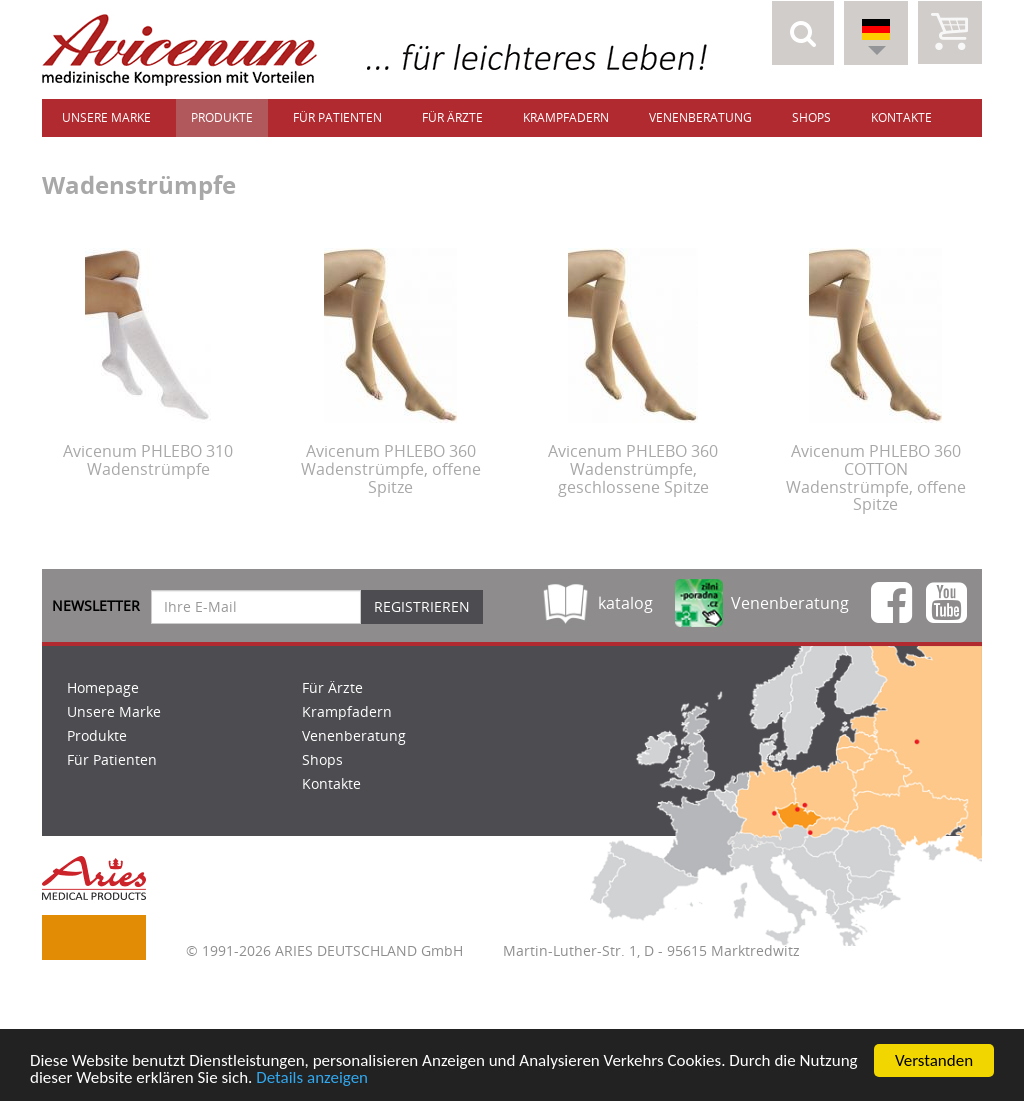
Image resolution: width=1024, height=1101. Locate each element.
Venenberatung (700, 117)
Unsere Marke (106, 117)
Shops (811, 117)
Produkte (222, 117)
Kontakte (901, 117)
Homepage (103, 687)
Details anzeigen (312, 1078)
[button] (803, 33)
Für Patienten (337, 117)
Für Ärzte (452, 117)
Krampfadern (566, 117)
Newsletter (96, 605)
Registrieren (422, 606)
